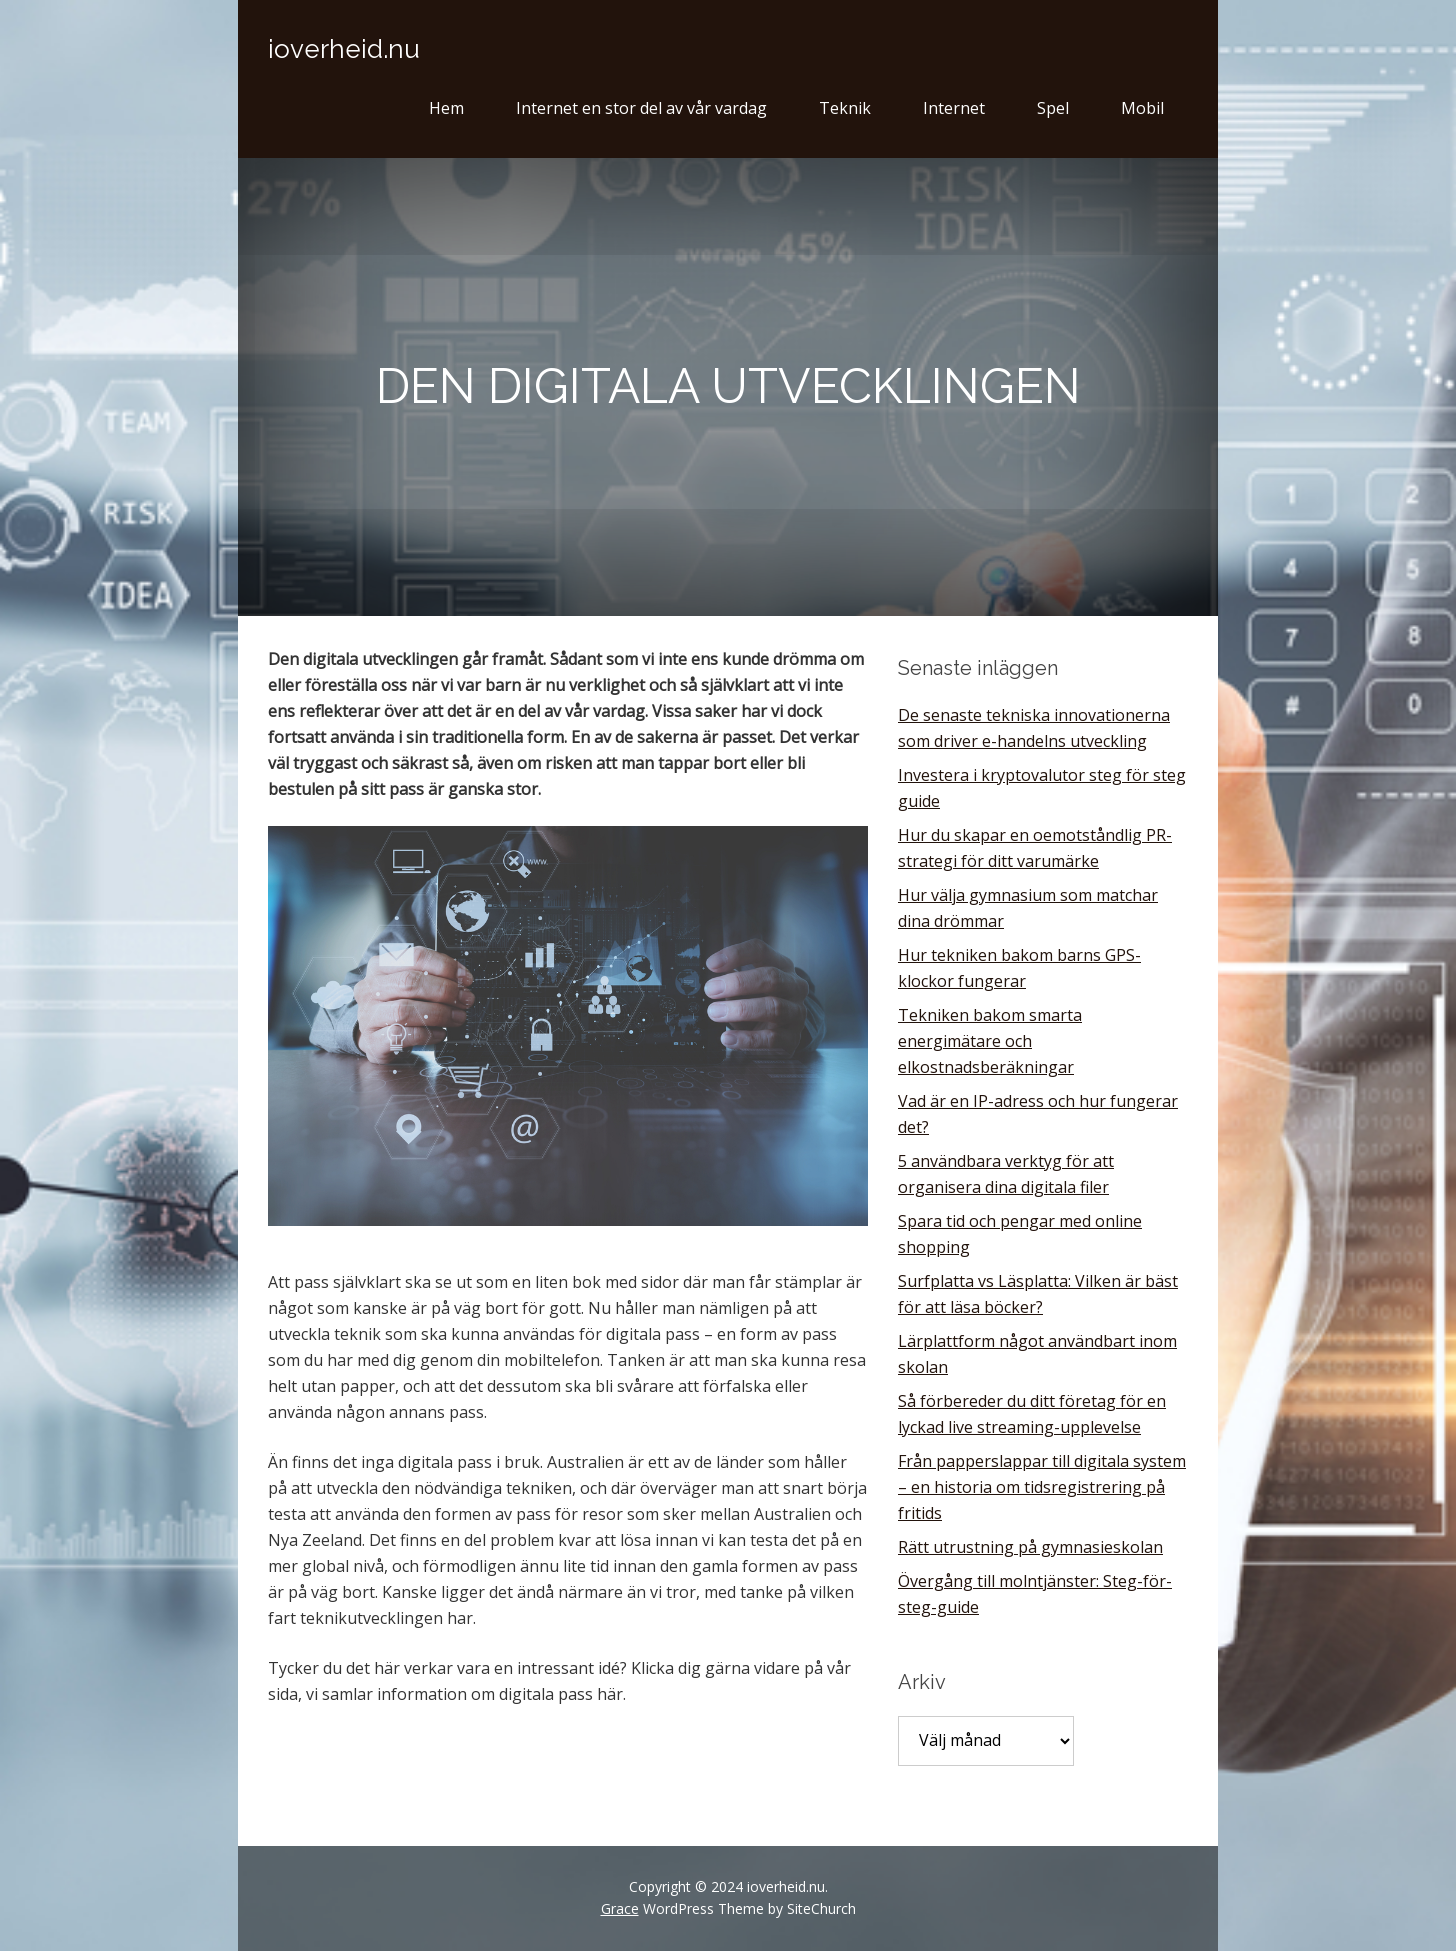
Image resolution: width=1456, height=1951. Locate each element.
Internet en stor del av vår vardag (641, 108)
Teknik (845, 108)
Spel (1053, 108)
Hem (446, 108)
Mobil (1142, 108)
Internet (954, 108)
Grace (620, 1908)
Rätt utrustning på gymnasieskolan (1030, 1547)
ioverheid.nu (344, 49)
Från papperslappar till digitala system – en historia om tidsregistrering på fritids (1042, 1487)
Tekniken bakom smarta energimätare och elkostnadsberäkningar (990, 1041)
